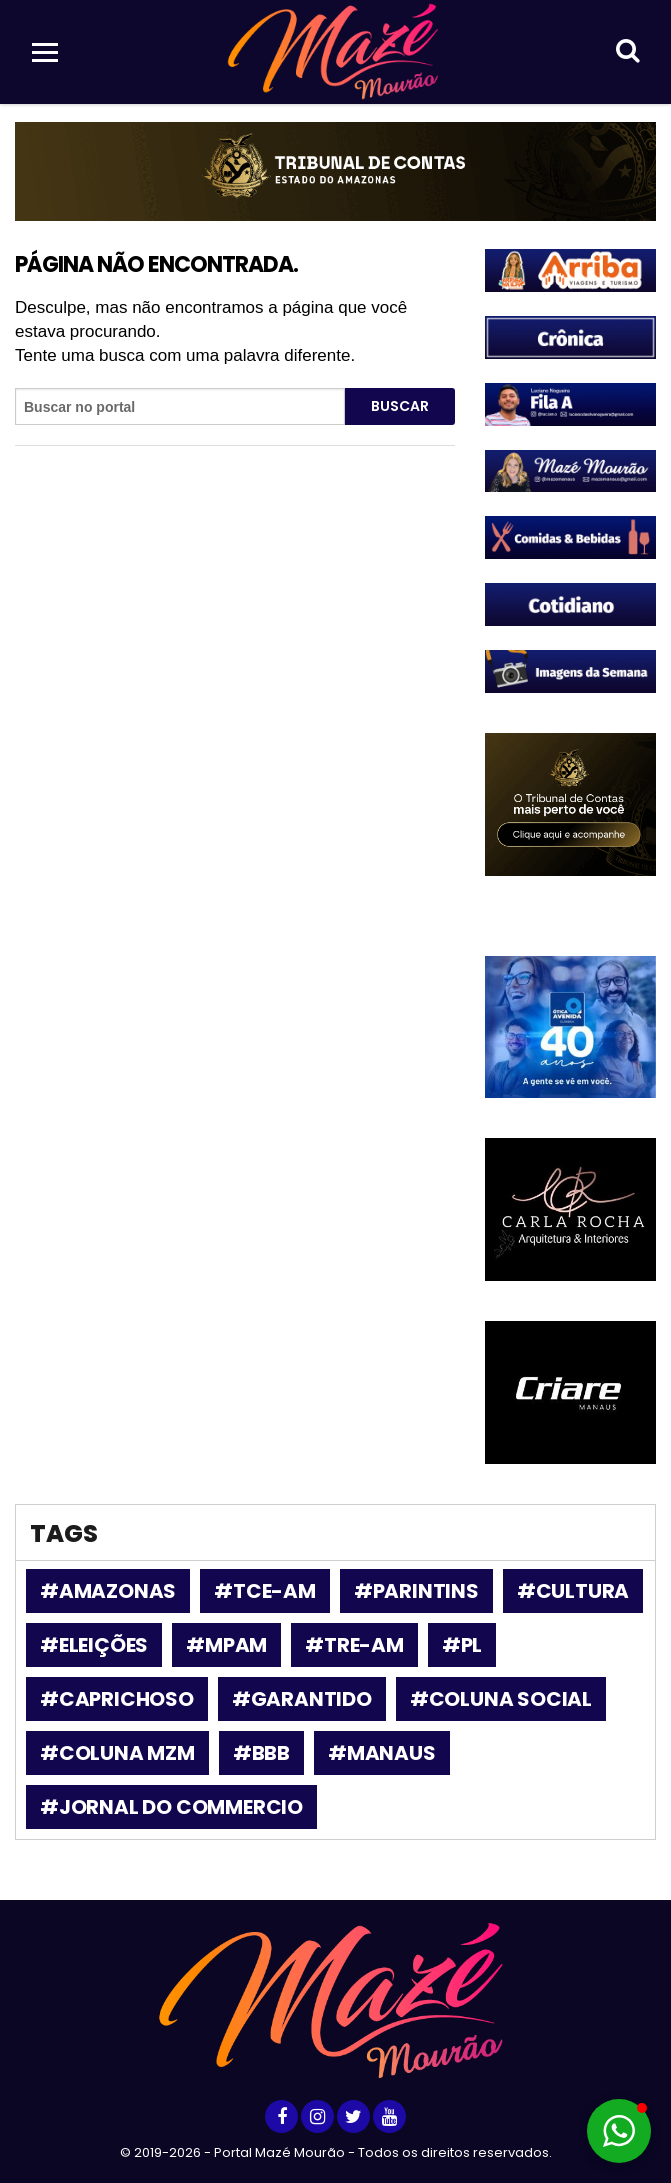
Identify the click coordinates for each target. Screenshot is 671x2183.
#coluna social (501, 1699)
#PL (462, 1645)
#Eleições (94, 1645)
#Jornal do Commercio (171, 1807)
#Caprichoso (117, 1699)
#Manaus (382, 1753)
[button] (619, 2131)
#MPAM (226, 1645)
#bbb (261, 1753)
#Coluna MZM (117, 1753)
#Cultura (573, 1591)
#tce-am (265, 1591)
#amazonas (108, 1591)
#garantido (302, 1699)
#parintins (416, 1591)
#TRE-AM (354, 1645)
